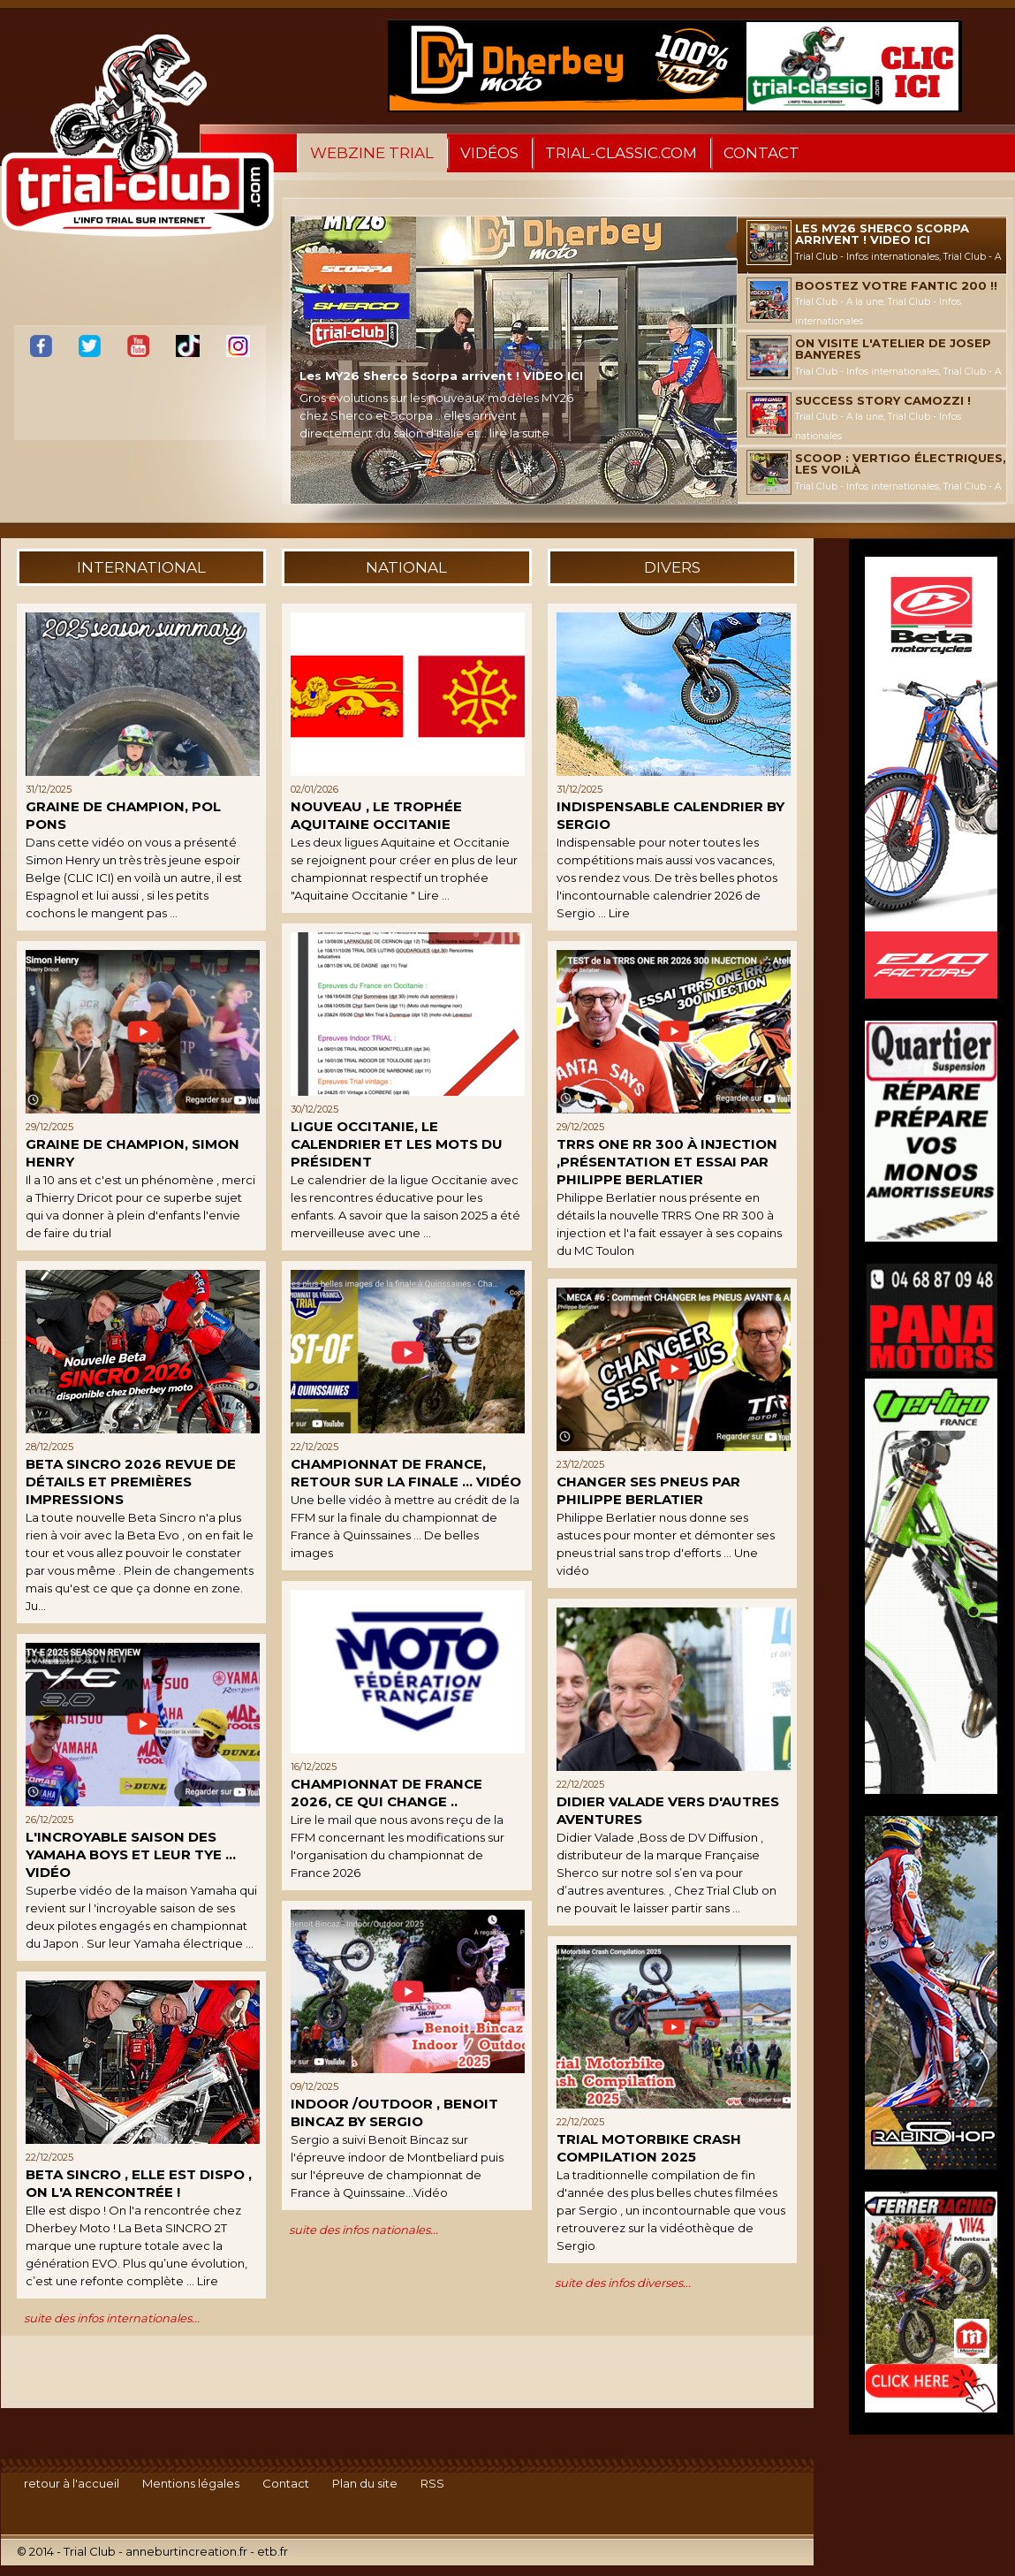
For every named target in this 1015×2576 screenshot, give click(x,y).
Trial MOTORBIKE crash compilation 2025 (649, 2148)
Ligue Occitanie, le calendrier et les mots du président (397, 1144)
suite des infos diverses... (623, 2283)
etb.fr (272, 2551)
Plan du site (365, 2483)
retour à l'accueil (71, 2483)
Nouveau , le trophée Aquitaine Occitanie (376, 815)
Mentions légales (190, 2483)
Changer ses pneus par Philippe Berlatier (648, 1490)
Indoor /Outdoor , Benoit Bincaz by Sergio (394, 2112)
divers (672, 567)
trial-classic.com (621, 153)
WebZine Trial (372, 153)
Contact (761, 153)
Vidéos (489, 153)
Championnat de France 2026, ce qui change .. (386, 1792)
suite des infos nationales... (363, 2230)
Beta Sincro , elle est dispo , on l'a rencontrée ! (139, 2183)
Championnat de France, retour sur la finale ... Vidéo (406, 1472)
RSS (432, 2483)
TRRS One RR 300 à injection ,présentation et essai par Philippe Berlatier (667, 1162)
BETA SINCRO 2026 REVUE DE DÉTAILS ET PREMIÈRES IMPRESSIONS (131, 1481)
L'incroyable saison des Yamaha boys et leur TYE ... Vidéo (131, 1854)
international (141, 567)
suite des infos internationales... (112, 2318)
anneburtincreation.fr (186, 2551)
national (406, 567)
